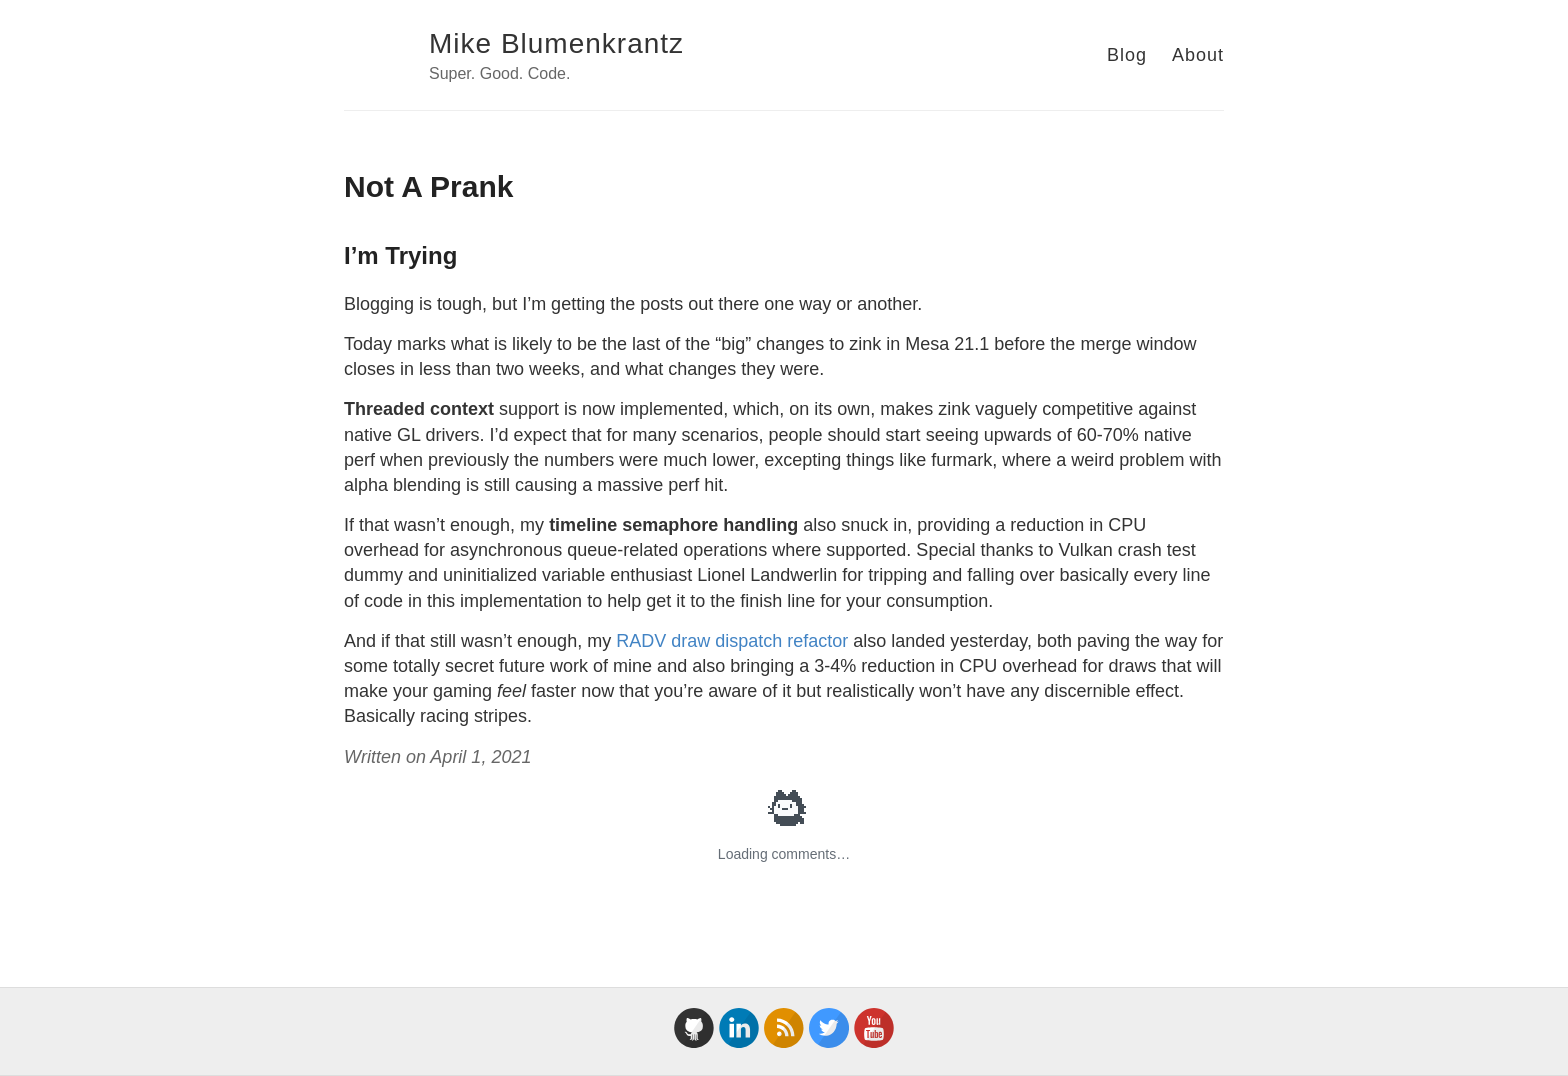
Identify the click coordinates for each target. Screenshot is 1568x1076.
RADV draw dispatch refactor (732, 641)
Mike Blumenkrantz (556, 43)
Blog (1127, 55)
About (1198, 55)
